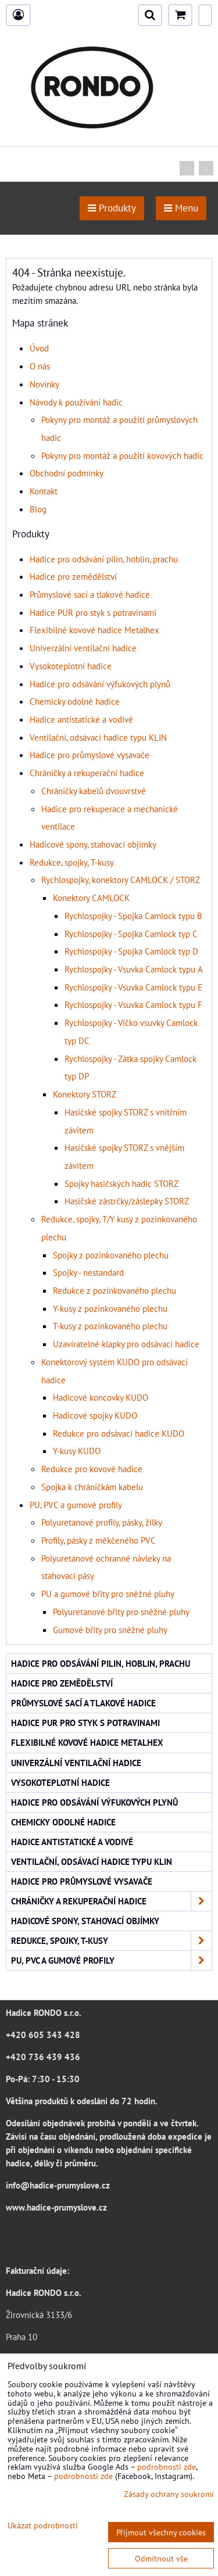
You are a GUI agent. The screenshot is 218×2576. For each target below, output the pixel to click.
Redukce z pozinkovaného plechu (114, 1290)
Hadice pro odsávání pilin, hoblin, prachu (104, 559)
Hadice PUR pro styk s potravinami (93, 612)
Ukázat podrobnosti (43, 2525)
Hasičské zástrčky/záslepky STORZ (127, 1201)
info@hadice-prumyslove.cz (58, 2185)
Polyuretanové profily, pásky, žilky (101, 1522)
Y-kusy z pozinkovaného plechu (110, 1308)
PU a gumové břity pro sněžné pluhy (107, 1593)
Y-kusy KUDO (77, 1450)
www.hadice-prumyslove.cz (56, 2207)
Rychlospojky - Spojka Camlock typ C (131, 933)
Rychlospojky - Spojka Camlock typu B (133, 915)
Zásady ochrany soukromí (169, 2493)
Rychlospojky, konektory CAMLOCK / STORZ (120, 879)
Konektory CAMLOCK (91, 897)
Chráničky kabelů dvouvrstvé (93, 791)
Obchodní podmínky (66, 473)
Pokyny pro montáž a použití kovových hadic (122, 455)
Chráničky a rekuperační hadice (87, 772)
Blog (38, 509)
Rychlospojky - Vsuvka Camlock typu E (133, 987)
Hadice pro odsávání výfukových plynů (100, 684)
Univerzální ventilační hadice (83, 648)
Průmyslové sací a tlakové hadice (90, 594)
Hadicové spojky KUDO (95, 1415)
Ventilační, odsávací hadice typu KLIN (98, 737)
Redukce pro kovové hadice (91, 1468)
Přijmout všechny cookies (161, 2532)
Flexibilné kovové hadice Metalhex (94, 630)
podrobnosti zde (166, 2466)
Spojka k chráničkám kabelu (92, 1486)
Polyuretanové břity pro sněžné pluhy (121, 1611)
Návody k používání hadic (76, 402)
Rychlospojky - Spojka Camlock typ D (131, 951)
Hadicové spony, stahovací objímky (93, 844)
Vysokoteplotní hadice (71, 666)
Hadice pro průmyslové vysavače (89, 754)
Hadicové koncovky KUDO (100, 1397)
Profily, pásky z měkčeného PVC (98, 1540)
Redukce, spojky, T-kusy (72, 862)
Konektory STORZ (84, 1094)
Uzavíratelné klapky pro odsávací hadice (126, 1344)
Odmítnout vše (161, 2558)
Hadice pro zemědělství (73, 576)
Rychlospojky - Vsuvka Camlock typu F (133, 1004)
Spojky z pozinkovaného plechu (111, 1255)
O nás (40, 366)
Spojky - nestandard (88, 1272)
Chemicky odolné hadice (75, 701)
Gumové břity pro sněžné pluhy (110, 1629)
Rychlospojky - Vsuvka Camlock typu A (134, 969)
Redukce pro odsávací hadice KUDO (118, 1433)
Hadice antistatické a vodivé (81, 719)
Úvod (39, 348)
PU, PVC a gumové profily (76, 1505)
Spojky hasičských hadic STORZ (121, 1183)
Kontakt (44, 491)
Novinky (44, 384)
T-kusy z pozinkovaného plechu (110, 1326)
